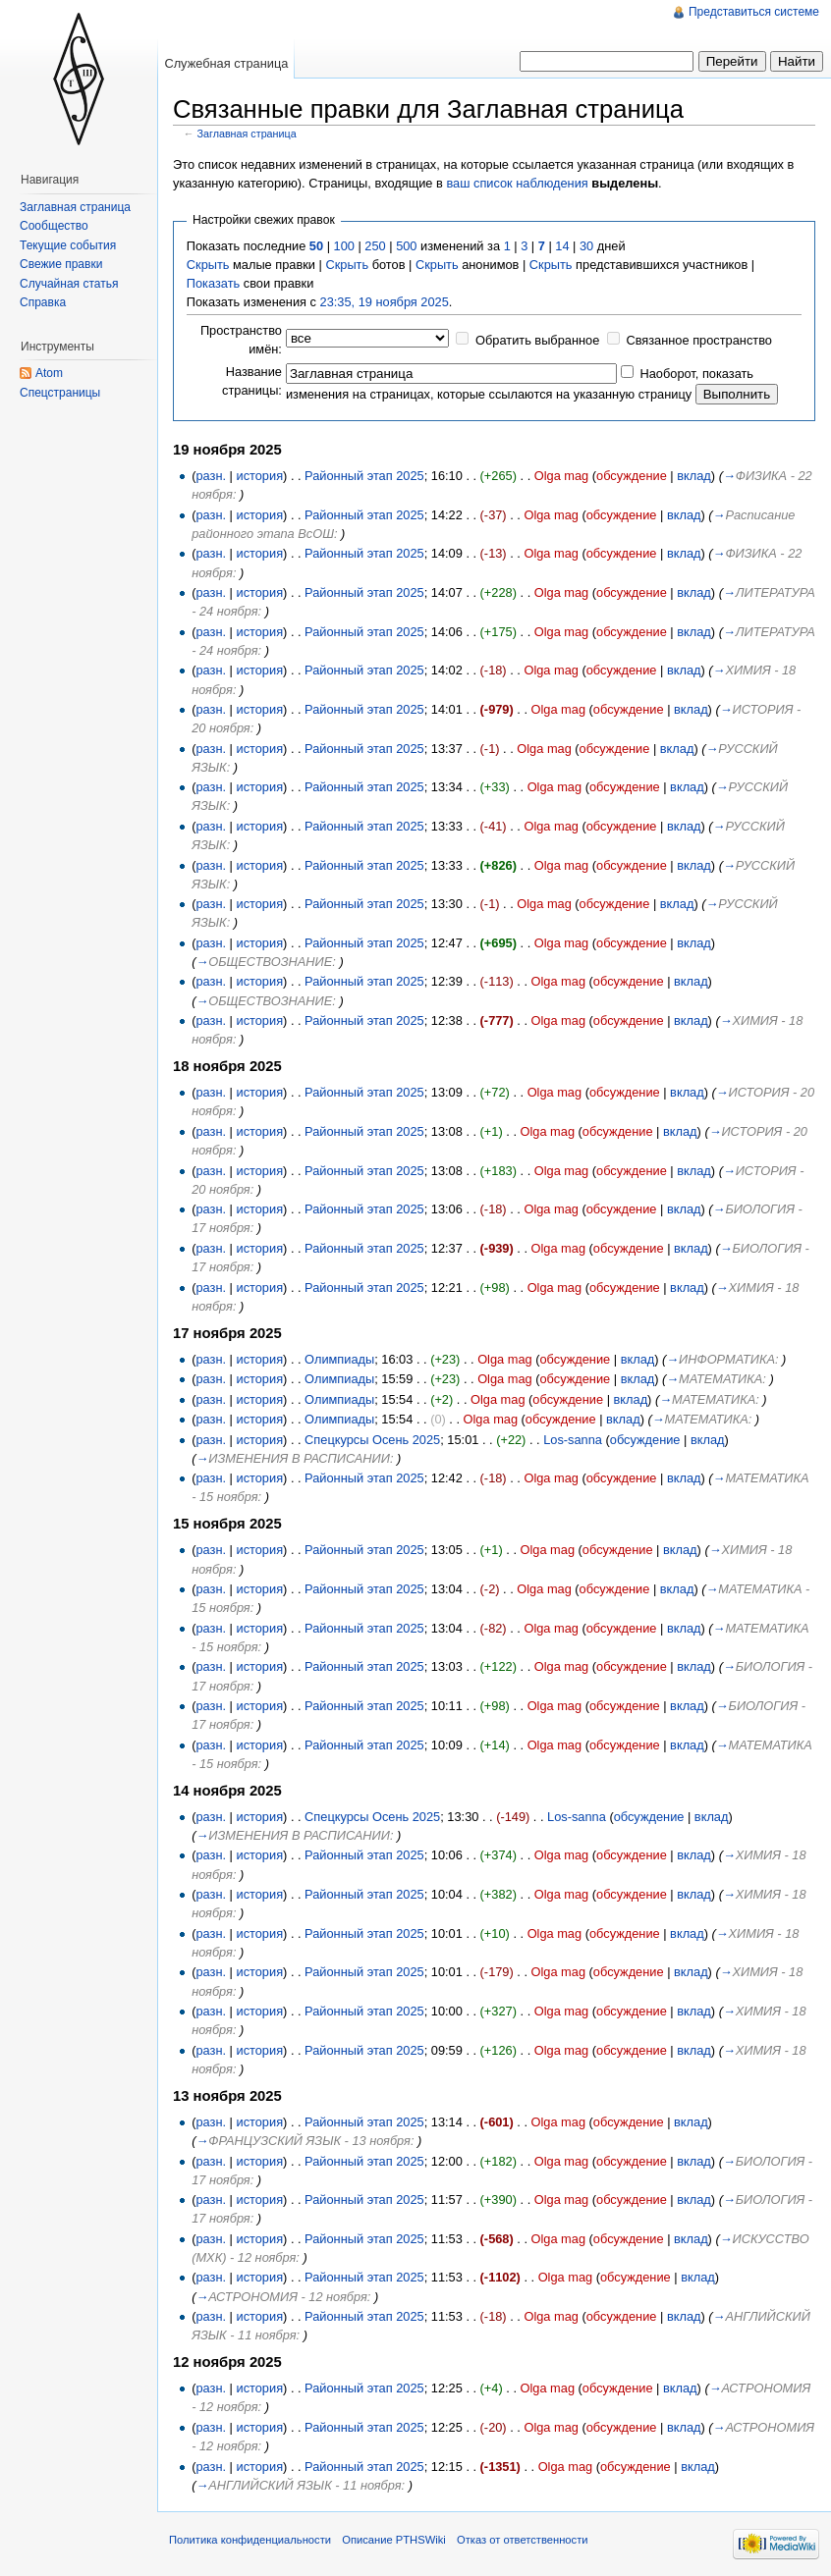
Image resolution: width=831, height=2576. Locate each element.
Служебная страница (226, 63)
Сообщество (54, 226)
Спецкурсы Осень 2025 (372, 1439)
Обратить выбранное (537, 340)
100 (344, 246)
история (259, 475)
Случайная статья (69, 284)
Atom (49, 373)
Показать (213, 283)
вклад (694, 475)
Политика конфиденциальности (250, 2540)
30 (586, 246)
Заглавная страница (247, 133)
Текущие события (68, 245)
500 (406, 246)
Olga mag (561, 475)
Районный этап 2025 (364, 475)
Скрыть (208, 264)
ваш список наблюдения (516, 183)
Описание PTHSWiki (394, 2540)
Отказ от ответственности (522, 2540)
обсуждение (631, 475)
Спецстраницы (60, 393)
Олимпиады (339, 1359)
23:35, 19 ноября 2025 (384, 302)
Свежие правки (61, 264)
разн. (210, 475)
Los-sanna (572, 1439)
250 (374, 246)
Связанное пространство (699, 340)
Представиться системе (754, 12)
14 (562, 246)
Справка (43, 302)
